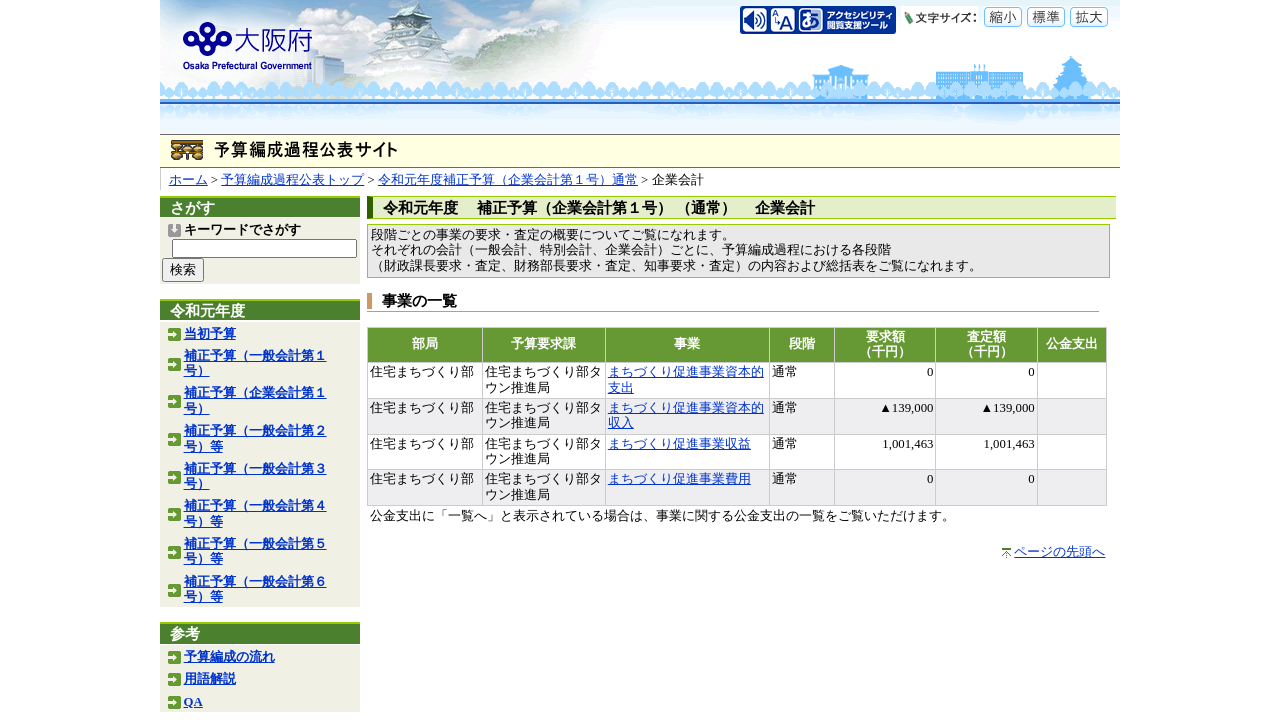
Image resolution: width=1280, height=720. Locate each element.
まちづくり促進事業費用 (679, 479)
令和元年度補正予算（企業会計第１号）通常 (508, 180)
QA (193, 702)
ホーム (188, 180)
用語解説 (210, 679)
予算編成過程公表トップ (292, 180)
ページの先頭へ (1059, 552)
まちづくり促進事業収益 (679, 444)
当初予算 (210, 334)
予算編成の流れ (229, 657)
